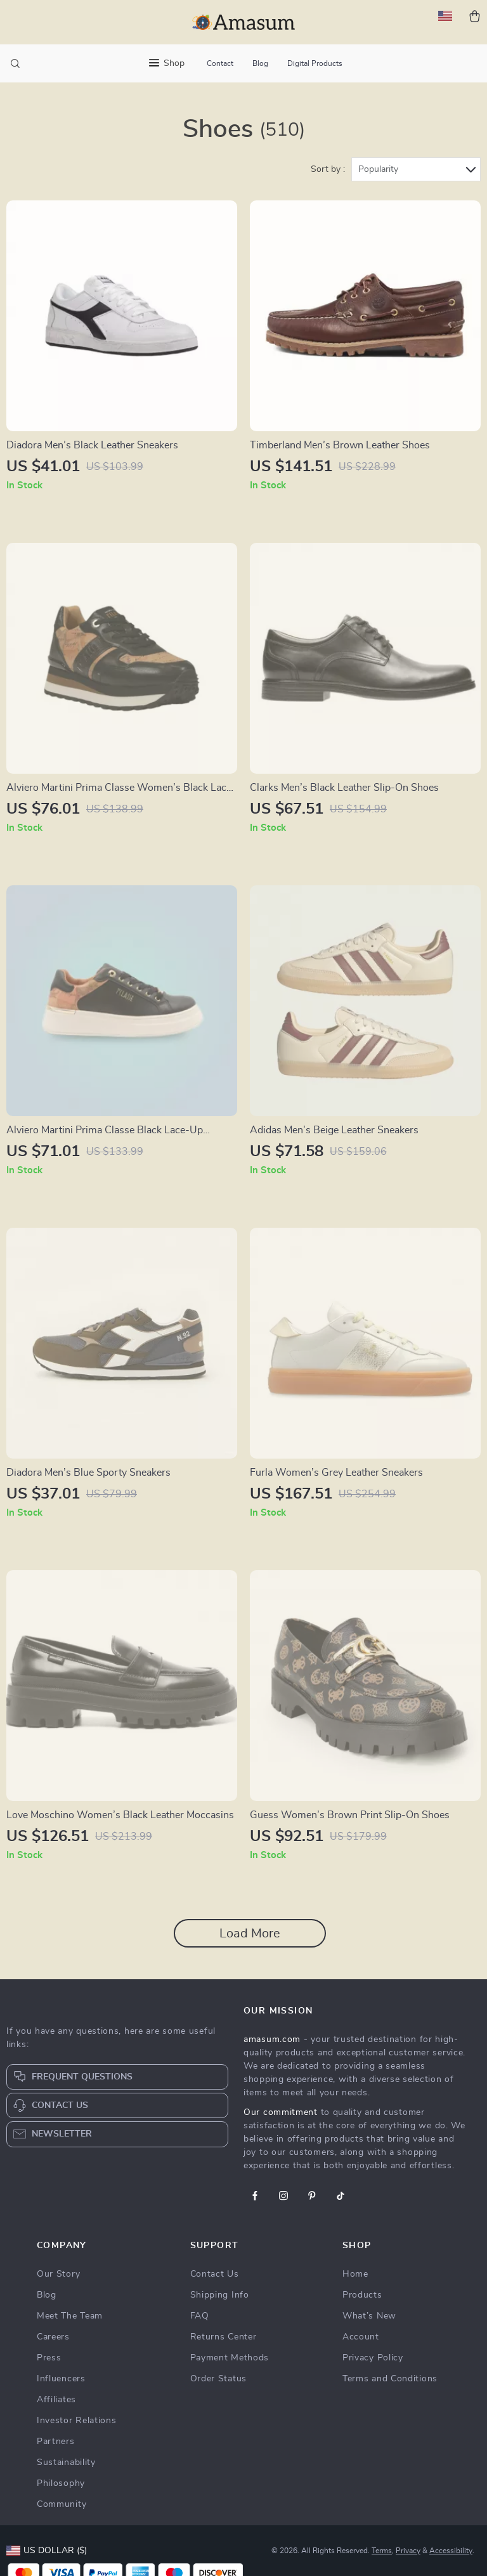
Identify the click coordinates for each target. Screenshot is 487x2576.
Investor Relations (77, 2420)
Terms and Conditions (390, 2378)
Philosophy (61, 2483)
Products (362, 2295)
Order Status (218, 2378)
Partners (56, 2441)
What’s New (369, 2316)
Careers (53, 2336)
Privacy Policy (372, 2357)
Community (61, 2504)
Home (355, 2274)
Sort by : (328, 169)
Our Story (58, 2274)
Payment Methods (229, 2357)
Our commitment (281, 2112)
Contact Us (214, 2274)
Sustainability (66, 2462)
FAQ (199, 2316)
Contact (220, 63)
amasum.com (272, 2039)
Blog (260, 63)
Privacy (408, 2550)
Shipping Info (219, 2295)
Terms (382, 2550)
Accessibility (450, 2550)
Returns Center (223, 2336)
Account (360, 2336)
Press (49, 2357)
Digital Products (314, 63)
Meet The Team (70, 2316)
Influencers (61, 2378)
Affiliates (56, 2399)
